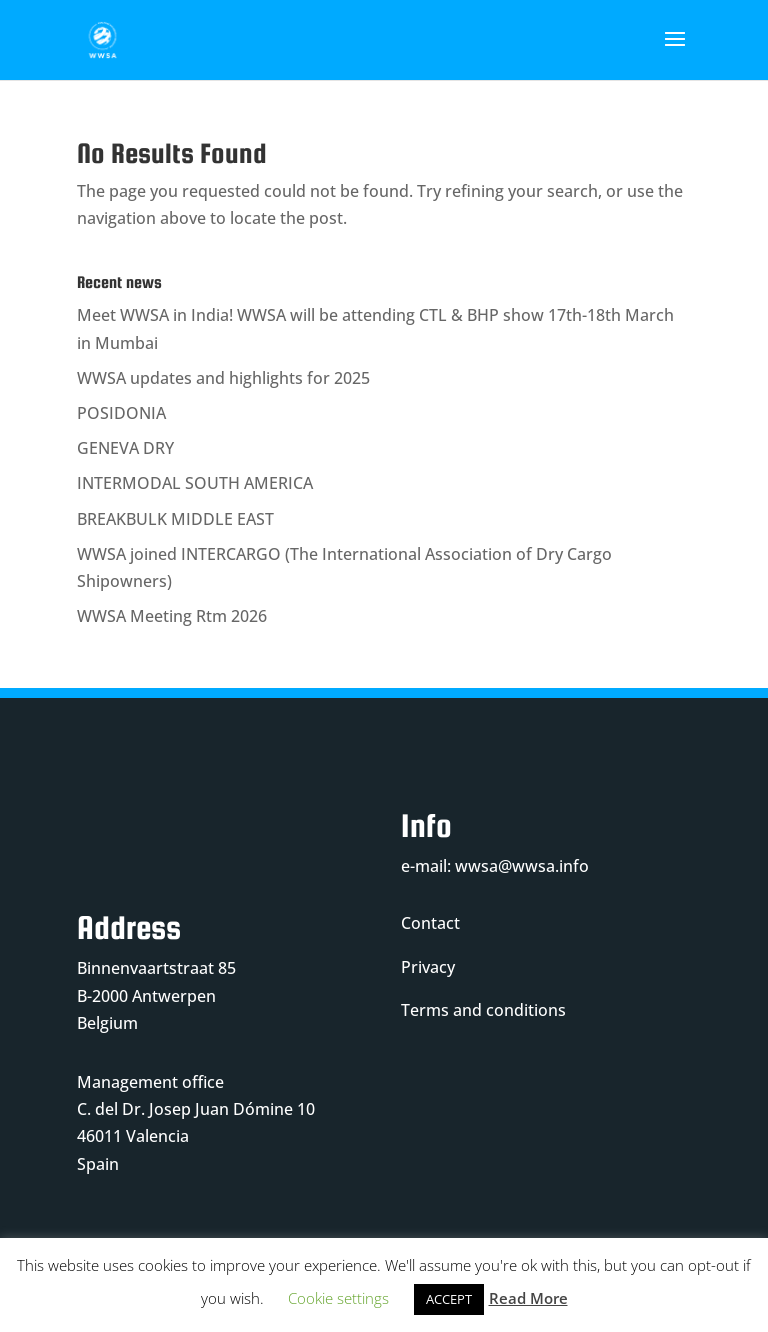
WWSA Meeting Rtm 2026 (172, 616)
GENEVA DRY (125, 448)
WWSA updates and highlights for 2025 (223, 378)
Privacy (428, 967)
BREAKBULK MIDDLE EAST (175, 519)
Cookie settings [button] (338, 1298)
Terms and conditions (483, 1010)
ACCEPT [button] (449, 1299)
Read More (528, 1298)
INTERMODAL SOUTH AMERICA (195, 483)
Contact (430, 923)
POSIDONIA (121, 413)
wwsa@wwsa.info (522, 866)
